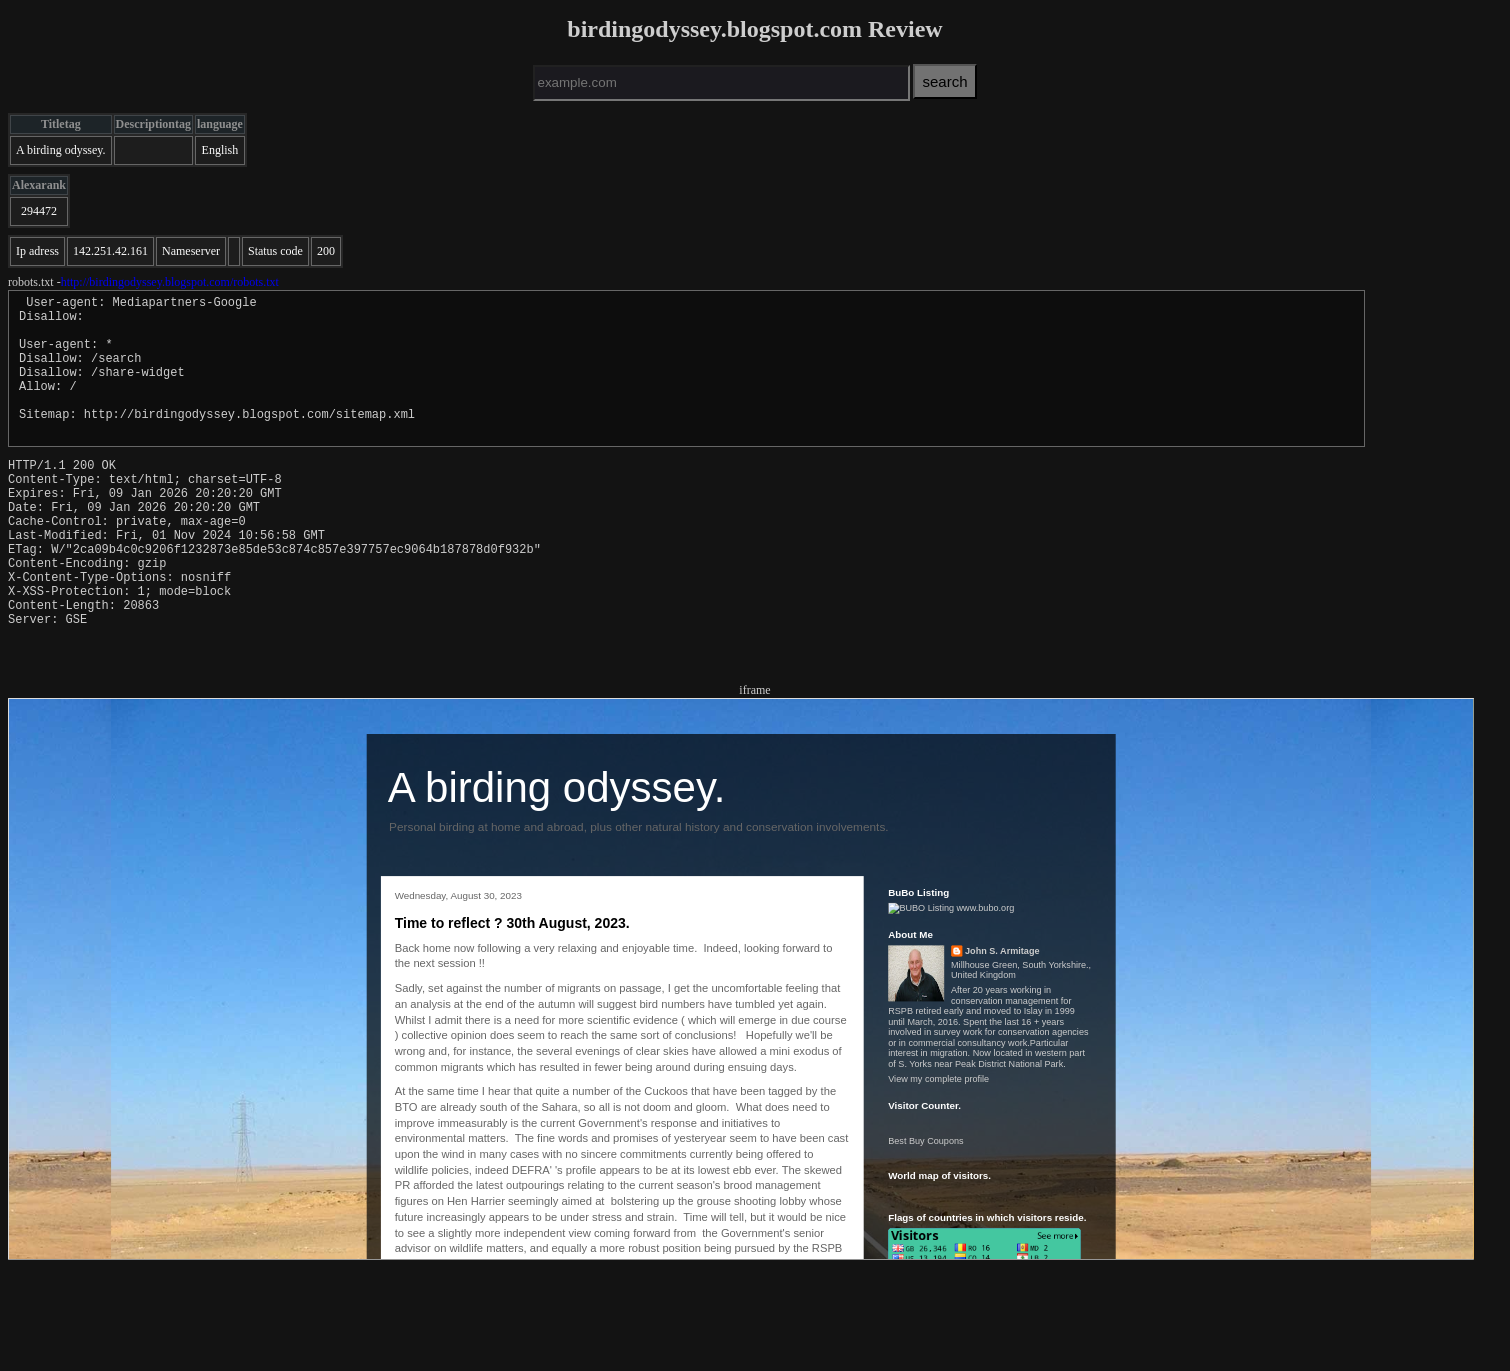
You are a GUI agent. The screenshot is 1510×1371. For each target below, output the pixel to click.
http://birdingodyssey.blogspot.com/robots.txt (170, 282)
